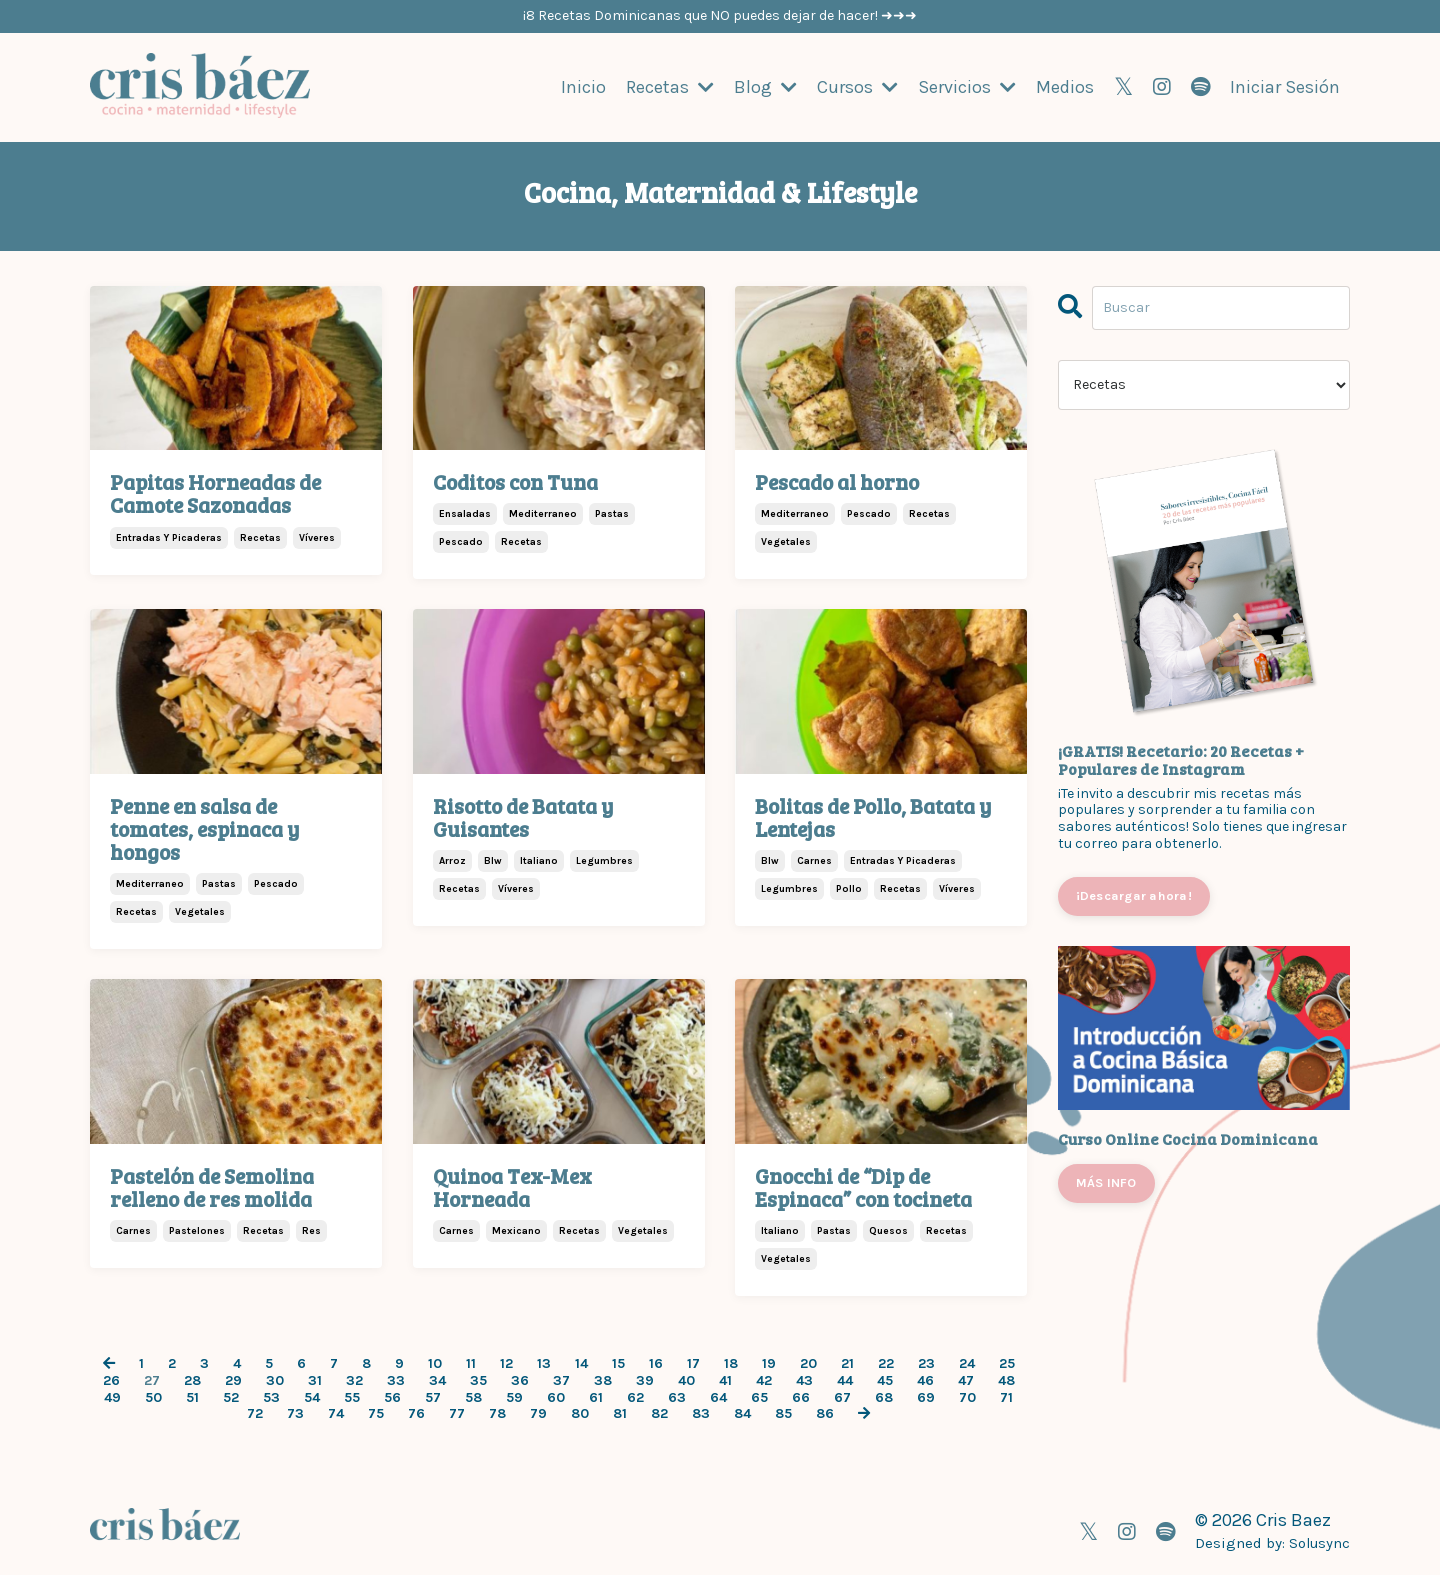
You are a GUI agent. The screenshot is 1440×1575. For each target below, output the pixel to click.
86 (825, 1413)
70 (967, 1397)
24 (967, 1363)
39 (645, 1380)
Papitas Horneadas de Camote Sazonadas (215, 492)
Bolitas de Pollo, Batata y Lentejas (873, 816)
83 (701, 1413)
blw (493, 860)
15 (618, 1363)
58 (473, 1397)
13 (544, 1363)
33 (396, 1380)
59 (514, 1397)
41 (725, 1380)
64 (718, 1397)
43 (804, 1380)
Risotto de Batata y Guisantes (523, 816)
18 (731, 1363)
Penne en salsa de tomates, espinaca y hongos (204, 827)
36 (520, 1380)
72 (255, 1413)
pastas (612, 514)
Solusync (1318, 1542)
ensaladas (465, 514)
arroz (452, 860)
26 (111, 1380)
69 (926, 1397)
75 (376, 1413)
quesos (888, 1230)
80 (580, 1413)
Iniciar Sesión (1285, 86)
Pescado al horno (837, 480)
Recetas (670, 86)
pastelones (197, 1230)
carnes (814, 860)
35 (478, 1380)
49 (112, 1397)
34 (437, 1380)
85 (783, 1413)
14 (581, 1363)
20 (808, 1363)
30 (275, 1380)
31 (315, 1380)
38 (603, 1380)
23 (926, 1363)
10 (435, 1363)
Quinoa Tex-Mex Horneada (512, 1186)
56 (392, 1397)
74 (336, 1413)
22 (886, 1363)
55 (352, 1397)
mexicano (516, 1230)
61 (596, 1397)
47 (966, 1380)
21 (847, 1363)
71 (1006, 1397)
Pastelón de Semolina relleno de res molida (212, 1186)
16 (656, 1363)
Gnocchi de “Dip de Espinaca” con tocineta (863, 1186)
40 (686, 1380)
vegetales (786, 542)
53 (271, 1397)
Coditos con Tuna (515, 480)
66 (801, 1397)
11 (471, 1363)
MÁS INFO (1106, 1181)
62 (635, 1397)
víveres (317, 537)
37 (561, 1380)
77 (457, 1413)
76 (416, 1413)
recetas (260, 537)
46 (925, 1380)
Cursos (857, 86)
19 (769, 1363)
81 (620, 1413)
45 (885, 1380)
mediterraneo (543, 514)
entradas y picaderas (169, 537)
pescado (461, 542)
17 (693, 1363)
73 (295, 1413)
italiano (539, 860)
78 (497, 1413)
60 (556, 1397)
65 (759, 1397)
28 (192, 1380)
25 (1007, 1363)
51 (192, 1397)
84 (742, 1413)
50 (153, 1397)
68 (884, 1397)
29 (233, 1380)
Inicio (583, 86)
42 (764, 1380)
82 (659, 1413)
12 (506, 1363)
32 (354, 1380)
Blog (765, 86)
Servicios (967, 86)
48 (1006, 1380)
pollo (849, 888)
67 (842, 1397)
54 (312, 1397)
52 (231, 1397)
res (311, 1230)
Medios (1065, 86)
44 (845, 1380)
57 (433, 1397)
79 (538, 1413)
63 (677, 1397)
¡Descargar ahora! (1134, 894)
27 (152, 1380)
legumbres (604, 860)
